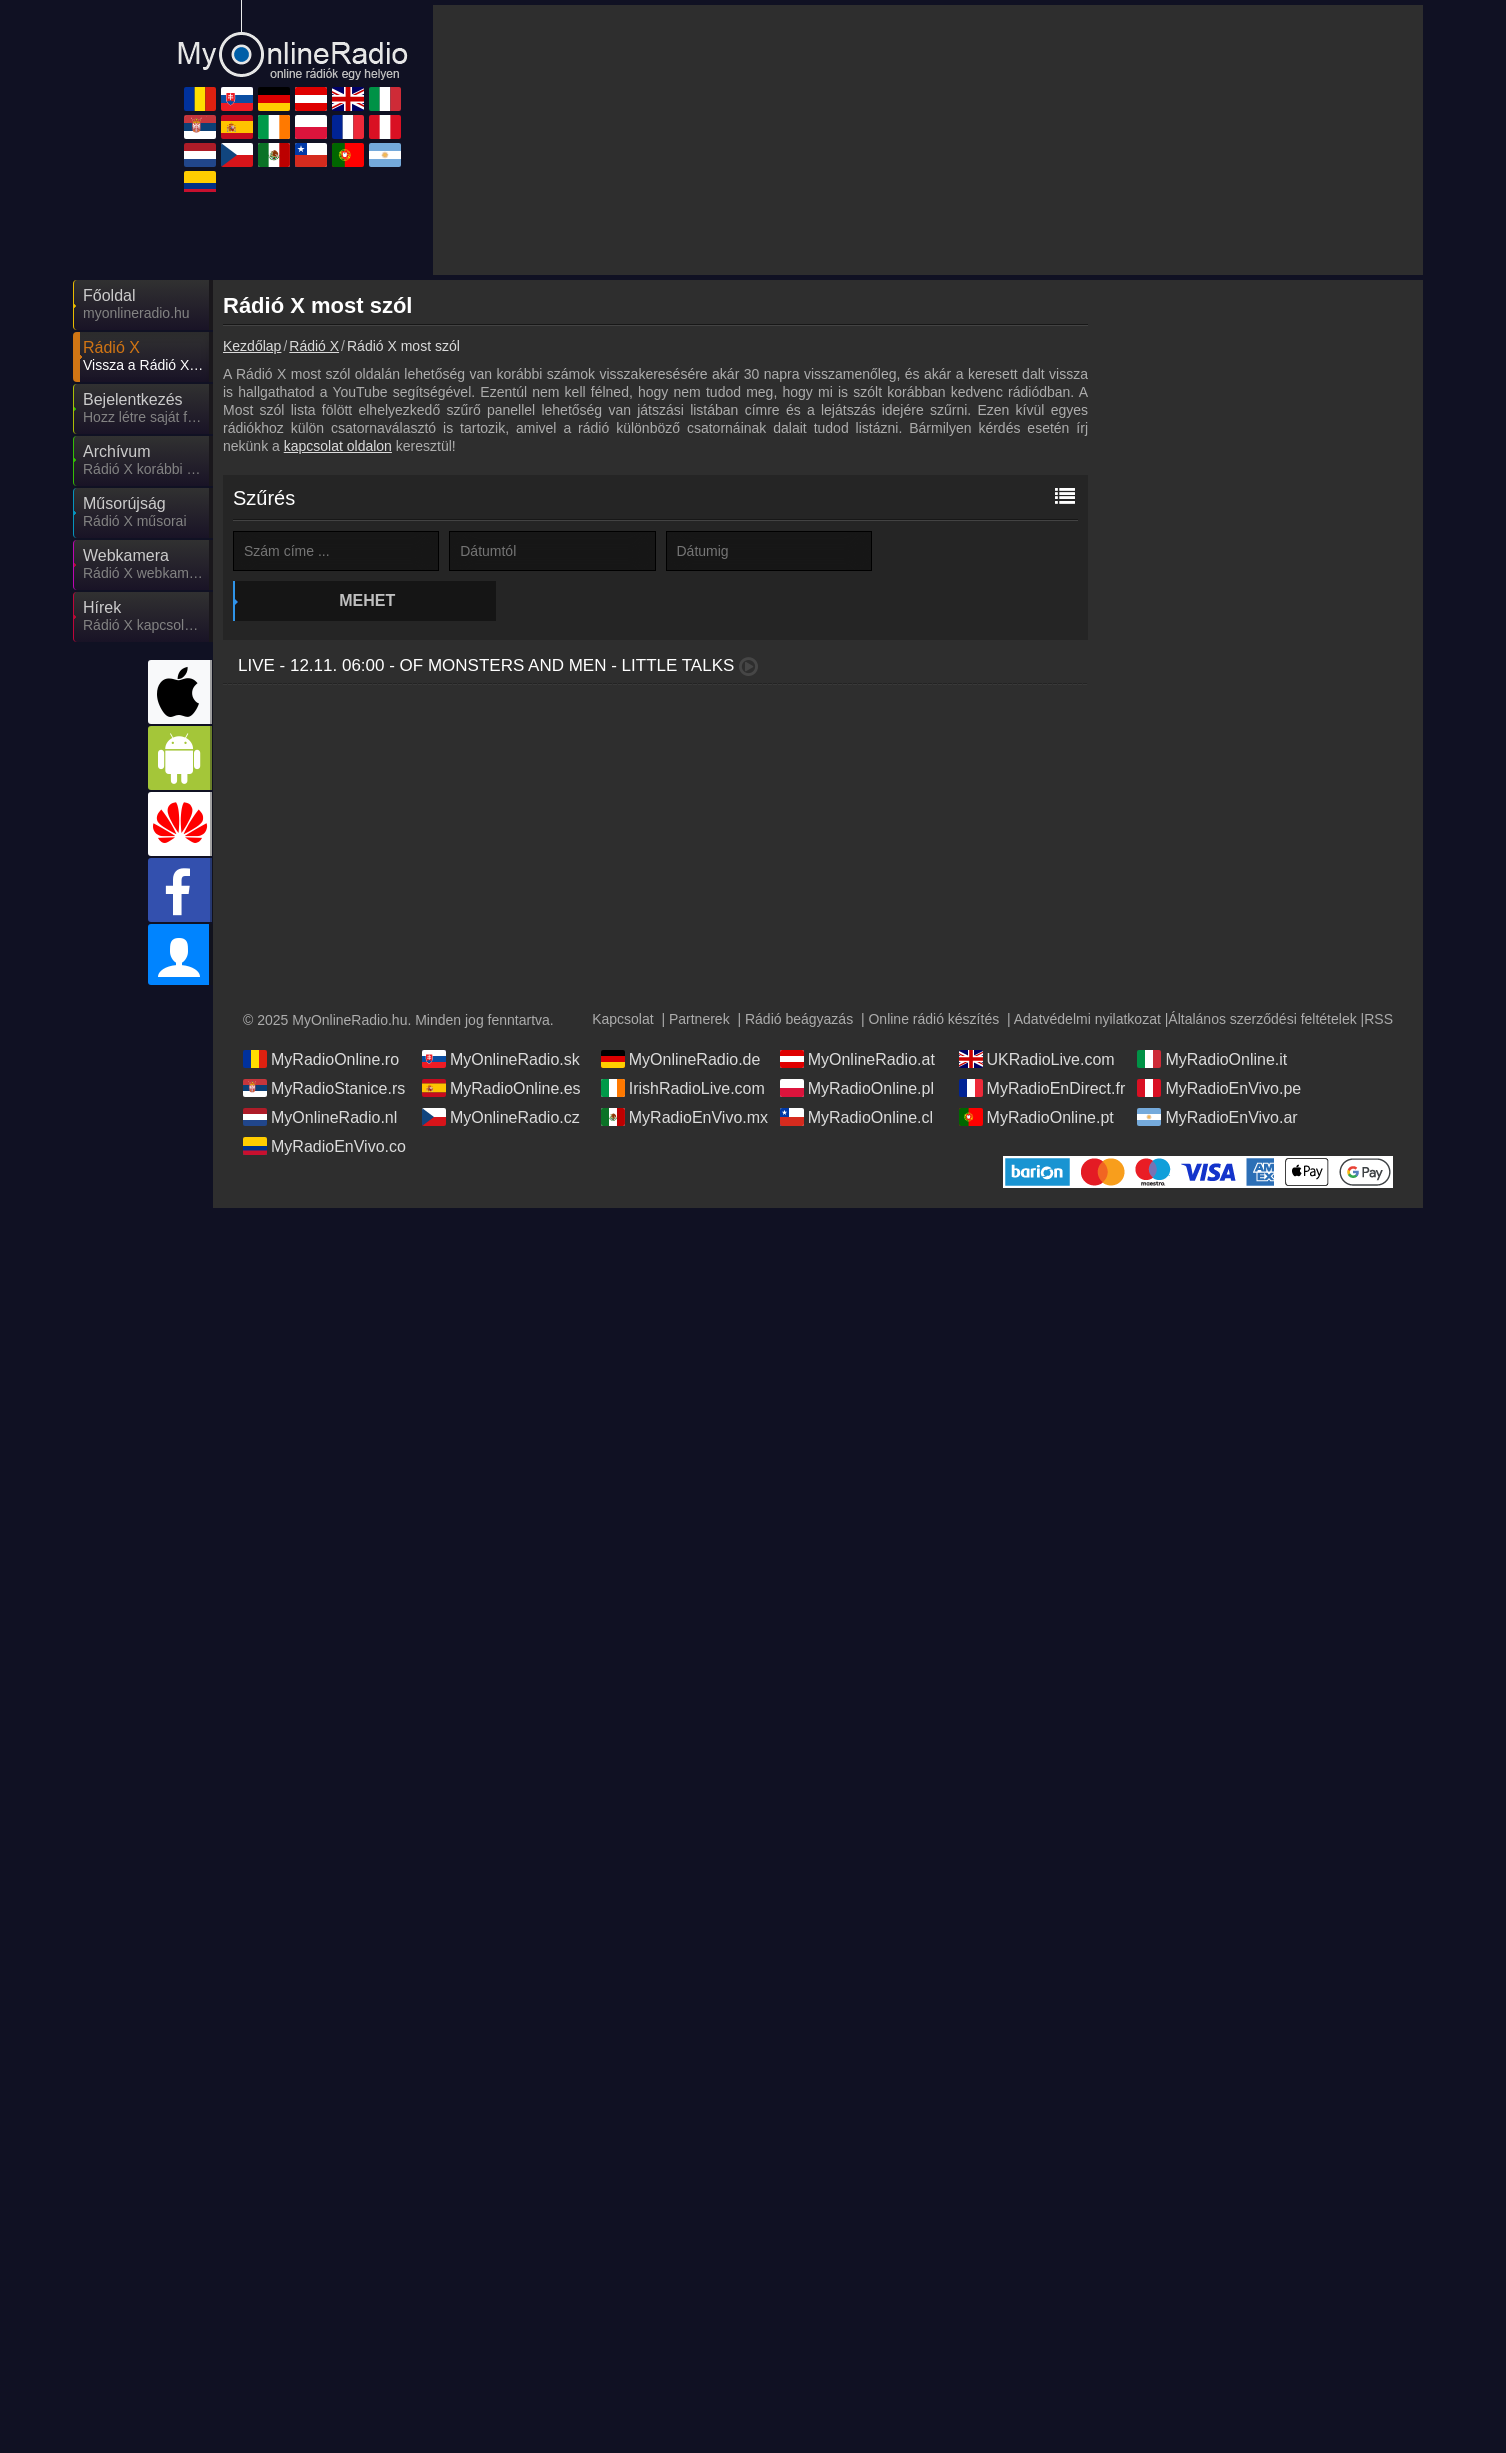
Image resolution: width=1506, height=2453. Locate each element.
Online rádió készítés (933, 1019)
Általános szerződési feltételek (1262, 1019)
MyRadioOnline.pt (1036, 1117)
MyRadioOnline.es (501, 1088)
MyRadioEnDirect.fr (1042, 1088)
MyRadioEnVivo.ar (1217, 1117)
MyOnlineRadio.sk (501, 1059)
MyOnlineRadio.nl (320, 1117)
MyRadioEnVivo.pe (1219, 1088)
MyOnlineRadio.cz (501, 1117)
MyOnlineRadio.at (857, 1059)
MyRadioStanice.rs (324, 1088)
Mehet (982, 550)
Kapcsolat (622, 1019)
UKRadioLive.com (1037, 1059)
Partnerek (699, 1019)
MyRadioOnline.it (1212, 1059)
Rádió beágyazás (799, 1019)
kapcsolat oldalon (338, 446)
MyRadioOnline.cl (856, 1117)
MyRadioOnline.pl (857, 1088)
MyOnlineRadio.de (681, 1059)
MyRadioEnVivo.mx (684, 1117)
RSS (1378, 1019)
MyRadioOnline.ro (321, 1059)
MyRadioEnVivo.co (324, 1146)
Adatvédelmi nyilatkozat (1087, 1019)
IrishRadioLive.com (683, 1088)
